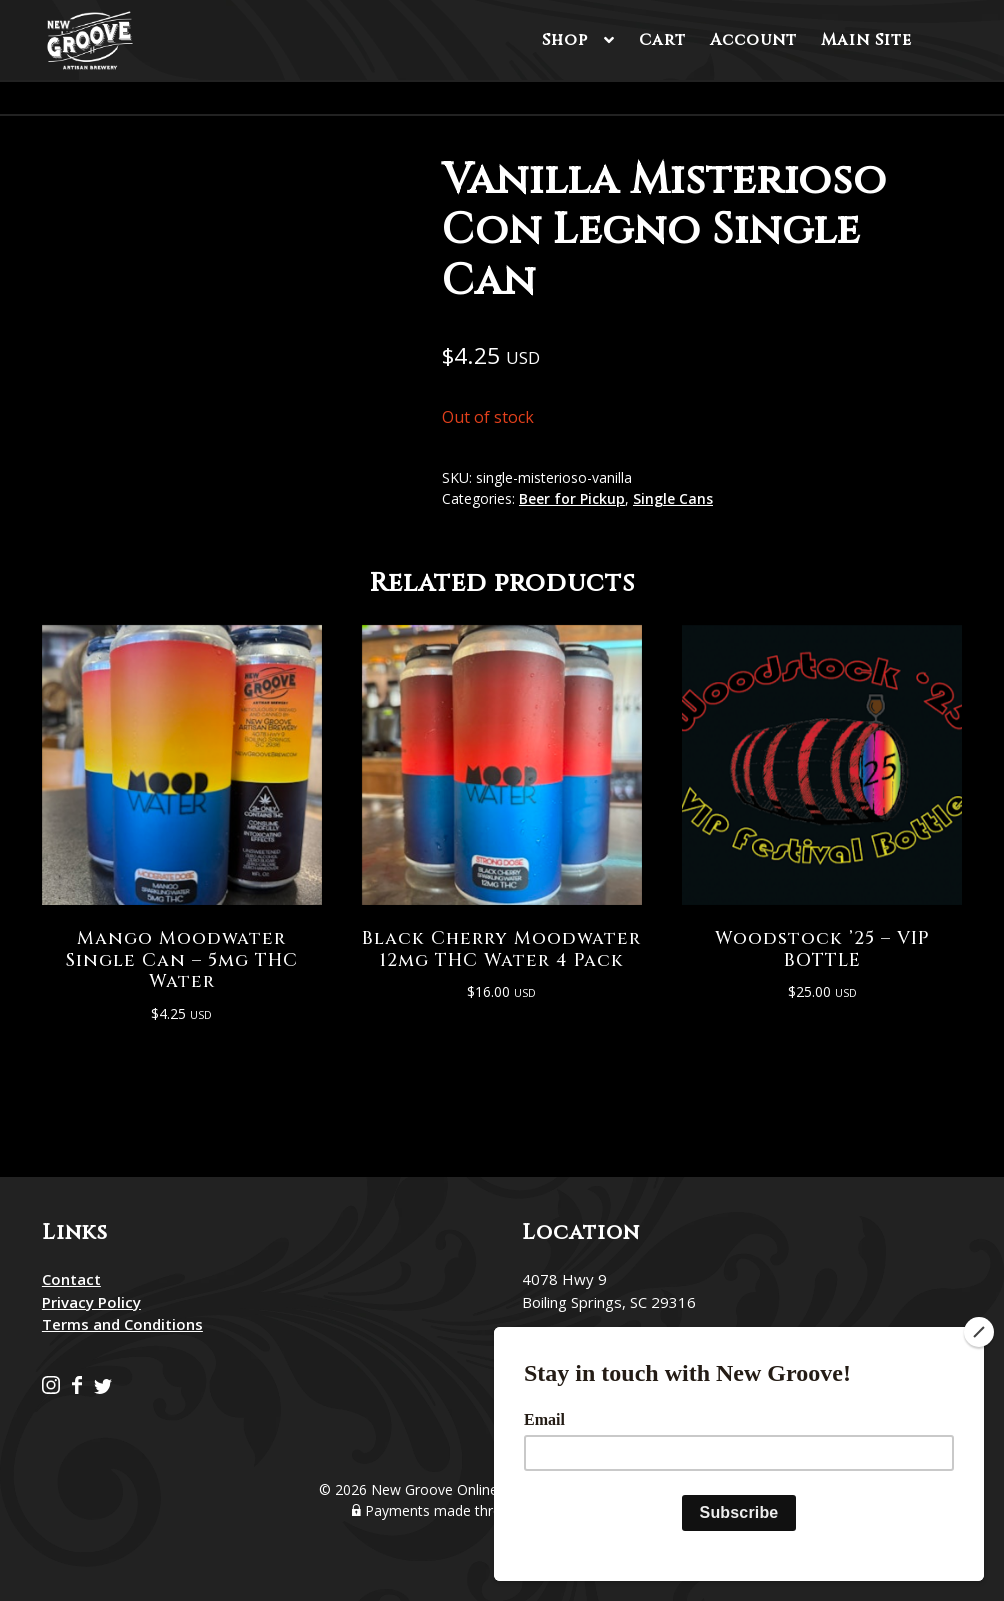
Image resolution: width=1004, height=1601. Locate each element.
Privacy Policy (91, 1301)
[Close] (979, 1332)
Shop (565, 40)
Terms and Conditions (122, 1324)
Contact (71, 1279)
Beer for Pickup (572, 498)
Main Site (866, 40)
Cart (662, 40)
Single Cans (673, 498)
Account (753, 40)
